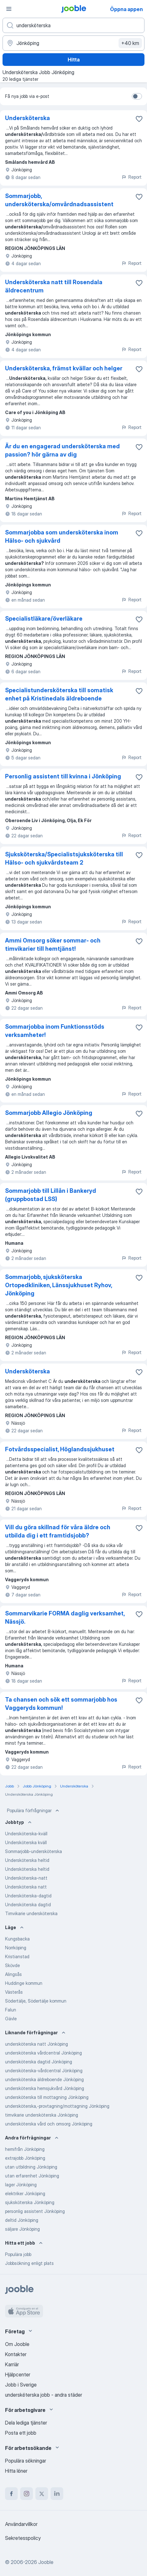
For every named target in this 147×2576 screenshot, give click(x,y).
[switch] (137, 96)
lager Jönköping (21, 2184)
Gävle (11, 2018)
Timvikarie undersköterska (31, 1913)
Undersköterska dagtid (28, 1904)
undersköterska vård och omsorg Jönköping (48, 2123)
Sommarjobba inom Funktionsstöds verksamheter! (54, 1030)
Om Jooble (17, 2344)
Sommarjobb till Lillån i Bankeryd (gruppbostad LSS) (50, 1194)
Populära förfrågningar (33, 1810)
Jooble (45, 2562)
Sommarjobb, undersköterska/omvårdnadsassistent (59, 200)
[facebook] (11, 2493)
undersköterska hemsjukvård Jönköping (44, 2088)
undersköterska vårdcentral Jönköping (43, 2052)
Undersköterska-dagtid (28, 1895)
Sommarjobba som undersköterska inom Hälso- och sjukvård (61, 536)
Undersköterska (27, 118)
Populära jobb (18, 2254)
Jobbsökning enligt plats (29, 2263)
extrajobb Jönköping (25, 2158)
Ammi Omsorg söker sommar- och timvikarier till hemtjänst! (53, 944)
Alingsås (13, 1974)
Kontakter (16, 2354)
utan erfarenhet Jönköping (32, 2175)
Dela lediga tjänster (26, 2422)
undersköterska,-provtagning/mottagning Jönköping (57, 2106)
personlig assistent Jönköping (35, 2211)
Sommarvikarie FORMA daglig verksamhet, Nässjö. (65, 1617)
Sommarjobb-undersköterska (33, 1851)
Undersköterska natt (26, 1886)
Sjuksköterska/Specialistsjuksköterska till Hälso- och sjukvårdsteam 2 (64, 858)
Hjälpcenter (17, 2374)
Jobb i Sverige (21, 2384)
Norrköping (15, 1947)
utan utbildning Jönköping (31, 2167)
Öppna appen (126, 9)
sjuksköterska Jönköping (29, 2202)
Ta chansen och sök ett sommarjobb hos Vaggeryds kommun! (61, 1703)
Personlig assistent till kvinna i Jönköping (63, 776)
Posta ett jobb (20, 2433)
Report (131, 177)
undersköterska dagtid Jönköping (38, 2061)
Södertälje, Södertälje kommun (35, 2001)
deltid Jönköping (21, 2220)
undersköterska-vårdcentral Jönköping (44, 2070)
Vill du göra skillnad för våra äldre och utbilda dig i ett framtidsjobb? (57, 1531)
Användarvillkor (21, 2524)
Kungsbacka (17, 1938)
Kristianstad (17, 1956)
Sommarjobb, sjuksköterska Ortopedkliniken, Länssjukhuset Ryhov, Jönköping (58, 1285)
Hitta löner (16, 2471)
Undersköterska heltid (27, 1860)
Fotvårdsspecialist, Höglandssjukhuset (59, 1449)
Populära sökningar (25, 2461)
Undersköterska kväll (26, 1842)
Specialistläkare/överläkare (44, 618)
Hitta (74, 59)
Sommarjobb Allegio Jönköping (48, 1112)
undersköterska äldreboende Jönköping (44, 2079)
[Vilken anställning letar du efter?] (73, 25)
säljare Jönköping (22, 2229)
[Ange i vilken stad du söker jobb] (73, 43)
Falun (10, 2009)
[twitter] (41, 2493)
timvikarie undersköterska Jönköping (41, 2115)
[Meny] (9, 9)
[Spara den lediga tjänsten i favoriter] (139, 118)
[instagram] (26, 2493)
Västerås (14, 1992)
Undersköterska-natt (26, 1878)
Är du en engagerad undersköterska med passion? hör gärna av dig (62, 450)
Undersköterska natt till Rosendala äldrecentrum (53, 286)
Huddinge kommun (23, 1983)
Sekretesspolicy (23, 2538)
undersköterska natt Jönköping (36, 2044)
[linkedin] (57, 2493)
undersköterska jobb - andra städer (43, 2395)
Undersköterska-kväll (26, 1833)
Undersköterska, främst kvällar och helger (63, 368)
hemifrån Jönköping (25, 2149)
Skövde (12, 1965)
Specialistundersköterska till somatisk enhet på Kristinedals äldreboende (59, 694)
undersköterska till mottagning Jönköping (47, 2097)
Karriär (12, 2364)
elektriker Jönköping (25, 2193)
